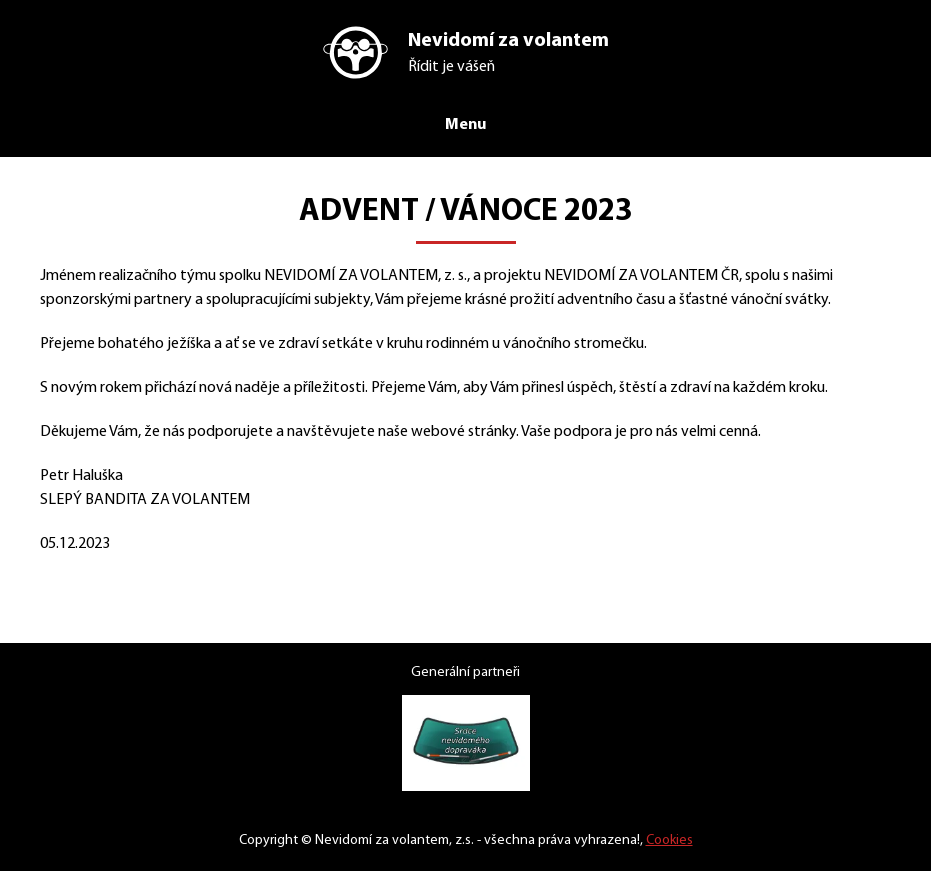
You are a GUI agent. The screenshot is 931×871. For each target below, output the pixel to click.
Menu (466, 123)
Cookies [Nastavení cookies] (680, 841)
